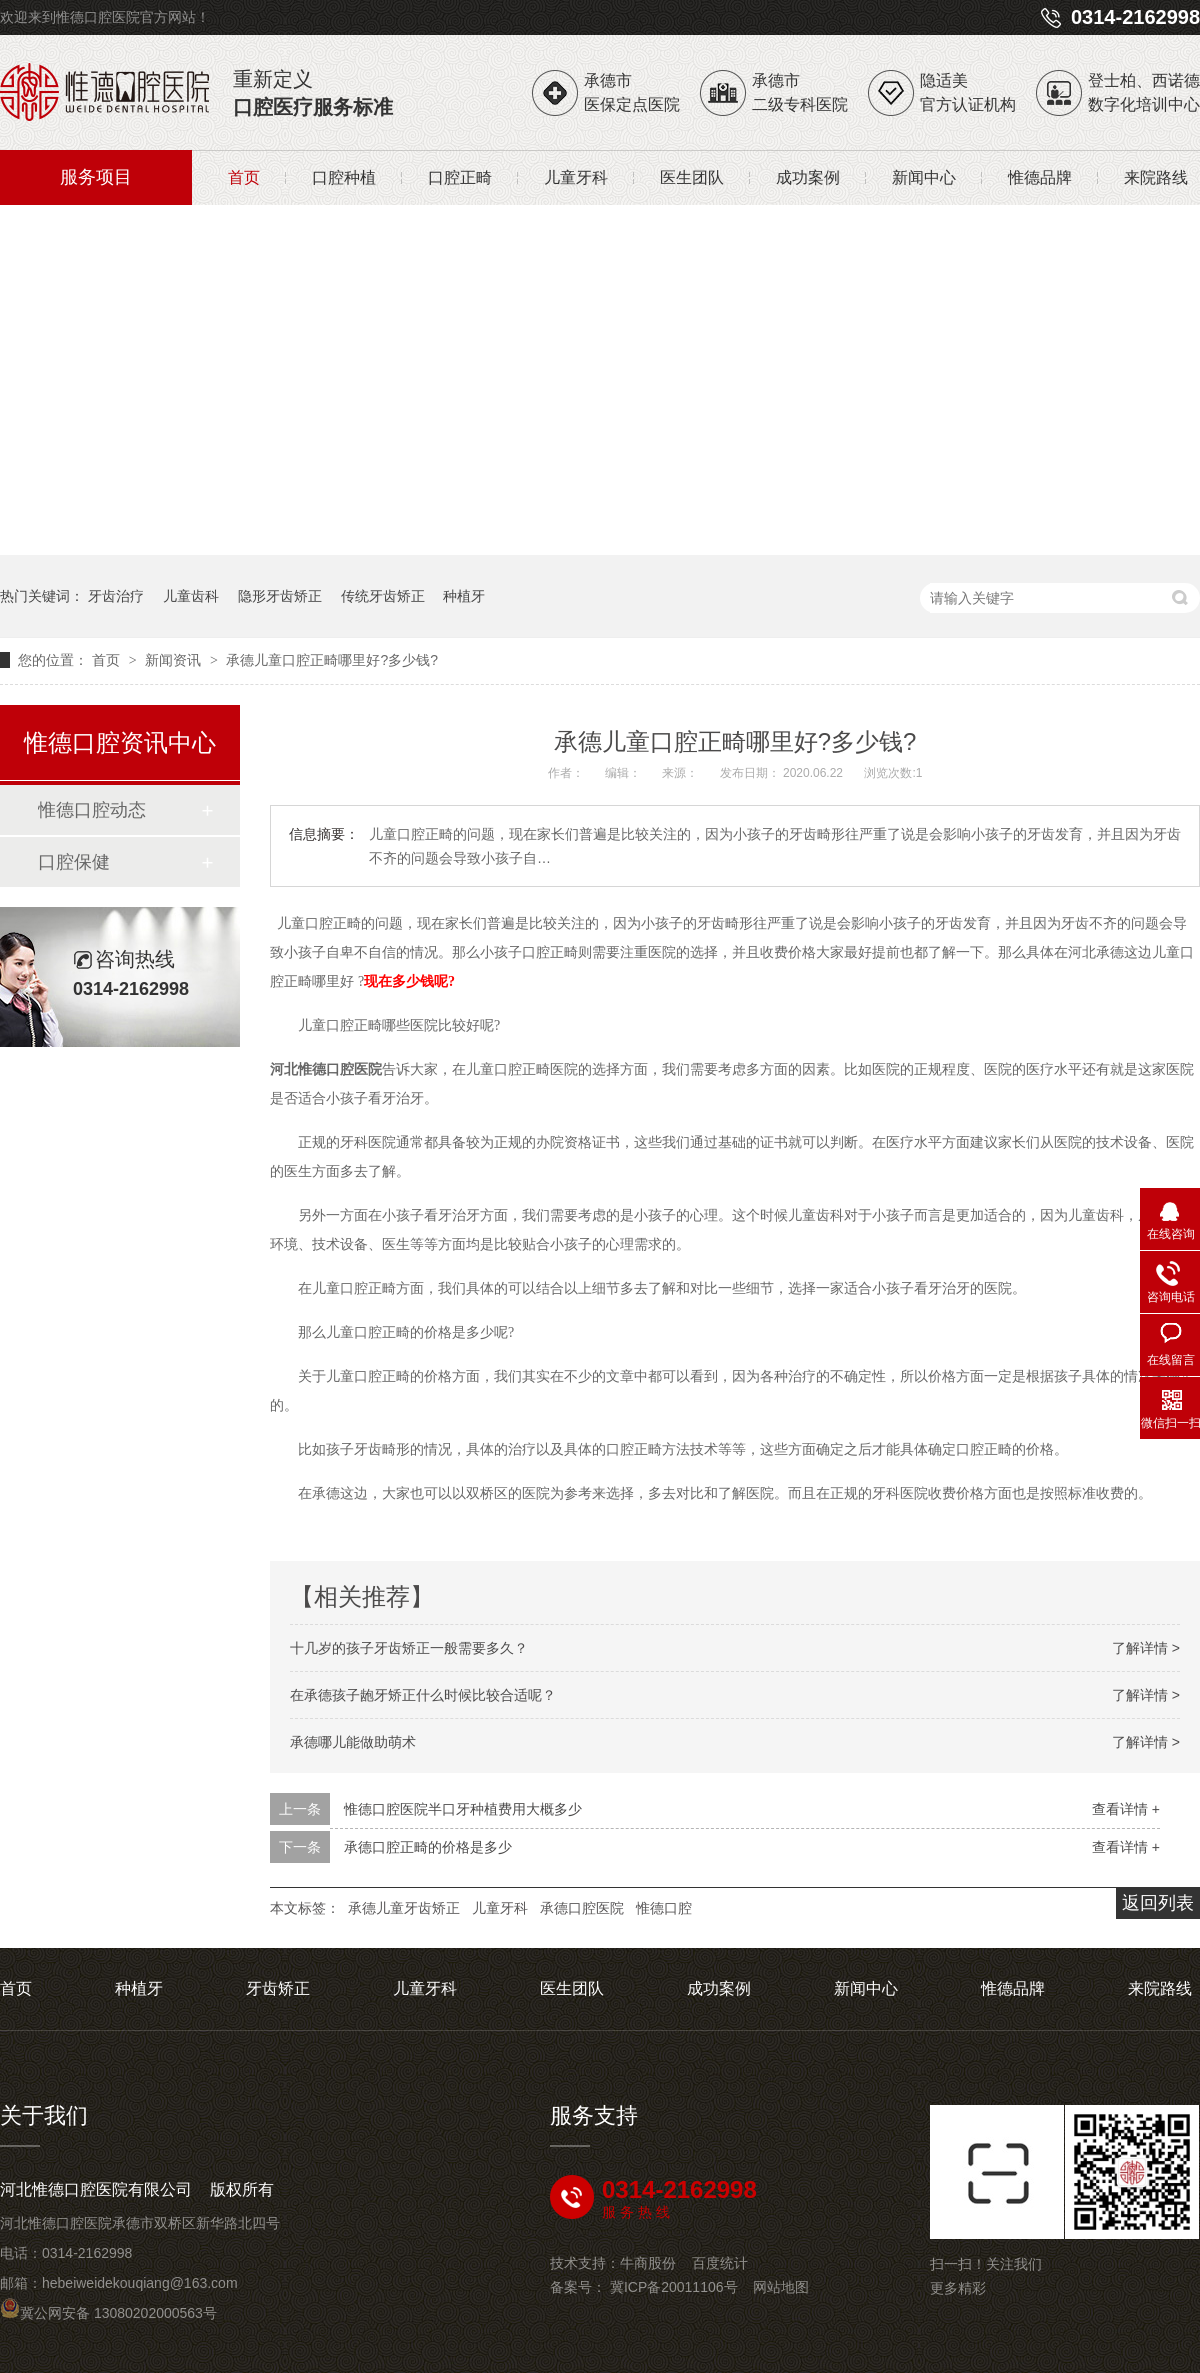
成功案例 (808, 177)
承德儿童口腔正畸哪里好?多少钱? (332, 660)
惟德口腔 (664, 1908)
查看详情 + (1126, 1809)
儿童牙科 (576, 177)
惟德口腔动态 (92, 810)
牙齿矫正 (278, 1988)
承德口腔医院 (582, 1908)
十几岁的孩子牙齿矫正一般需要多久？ (409, 1648)
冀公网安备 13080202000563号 (108, 2313)
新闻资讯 (175, 660)
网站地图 (781, 2287)
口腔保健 (74, 862)
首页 (244, 177)
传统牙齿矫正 (383, 596)
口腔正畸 (460, 177)
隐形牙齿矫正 (280, 596)
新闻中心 (924, 177)
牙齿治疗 (116, 596)
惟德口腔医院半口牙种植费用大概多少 (463, 1809)
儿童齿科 (191, 596)
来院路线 (1156, 177)
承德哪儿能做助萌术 (353, 1742)
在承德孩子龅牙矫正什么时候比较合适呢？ (423, 1695)
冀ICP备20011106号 (674, 2287)
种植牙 (464, 596)
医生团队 (692, 177)
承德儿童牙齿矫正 (404, 1908)
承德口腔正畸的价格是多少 (428, 1847)
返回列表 (1158, 1903)
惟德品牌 (1040, 177)
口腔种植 (344, 177)
